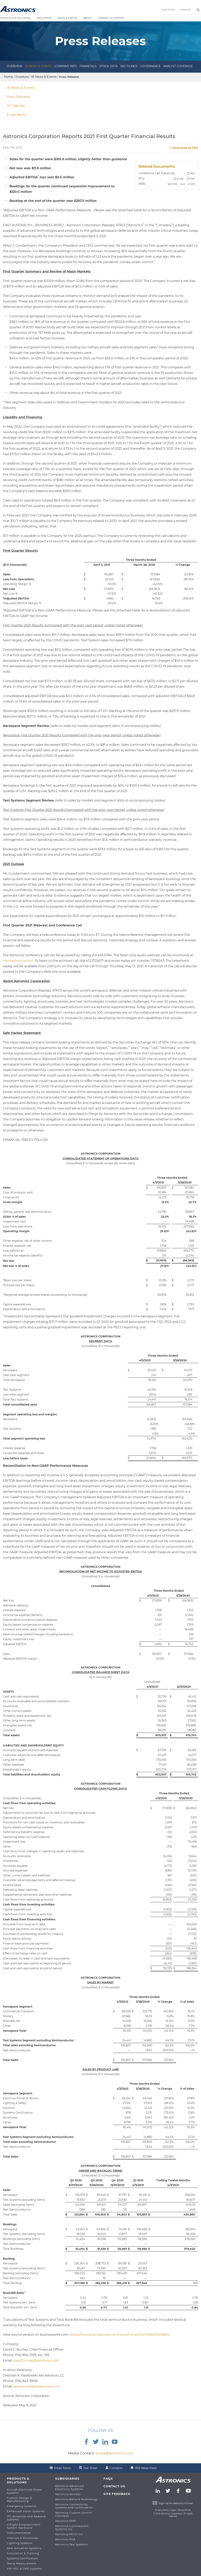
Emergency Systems (21, 2506)
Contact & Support (111, 17)
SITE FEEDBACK (116, 2494)
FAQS (108, 2478)
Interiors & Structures (22, 2537)
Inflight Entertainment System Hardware (23, 2526)
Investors (168, 9)
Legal (173, 2510)
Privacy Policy (162, 2510)
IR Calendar (16, 106)
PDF (191, 173)
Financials (88, 66)
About (87, 17)
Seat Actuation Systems (24, 2548)
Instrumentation (19, 2532)
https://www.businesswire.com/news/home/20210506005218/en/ (119, 2334)
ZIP (191, 184)
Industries (44, 17)
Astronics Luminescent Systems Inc (72, 2527)
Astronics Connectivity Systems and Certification (74, 2506)
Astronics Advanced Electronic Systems (69, 2487)
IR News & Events (38, 66)
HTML (179, 179)
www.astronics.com (18, 961)
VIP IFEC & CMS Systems (24, 2568)
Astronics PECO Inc (69, 2534)
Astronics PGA (65, 2539)
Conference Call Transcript (156, 173)
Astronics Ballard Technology (76, 2499)
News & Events (67, 17)
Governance (150, 66)
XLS (183, 184)
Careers (185, 9)
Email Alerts (16, 115)
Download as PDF (183, 148)
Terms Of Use (184, 2510)
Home (8, 77)
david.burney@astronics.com (36, 2360)
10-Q (141, 178)
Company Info (66, 66)
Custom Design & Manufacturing (19, 2499)
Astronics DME (65, 2520)
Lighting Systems (19, 2543)
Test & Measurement (21, 2563)
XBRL (142, 184)
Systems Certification (22, 2558)
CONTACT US (114, 2486)
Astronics (18, 9)
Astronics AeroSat (68, 2494)
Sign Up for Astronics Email (176, 2503)
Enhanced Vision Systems (25, 2511)
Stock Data (108, 66)
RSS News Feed (145, 2468)
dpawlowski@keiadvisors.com (36, 2386)
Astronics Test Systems (71, 2544)
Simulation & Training (23, 2553)
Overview (14, 66)
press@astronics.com (114, 2453)
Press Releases (18, 97)
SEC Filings (129, 66)
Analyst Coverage (178, 66)
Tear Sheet (90, 2468)
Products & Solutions (15, 17)
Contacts (116, 2468)
